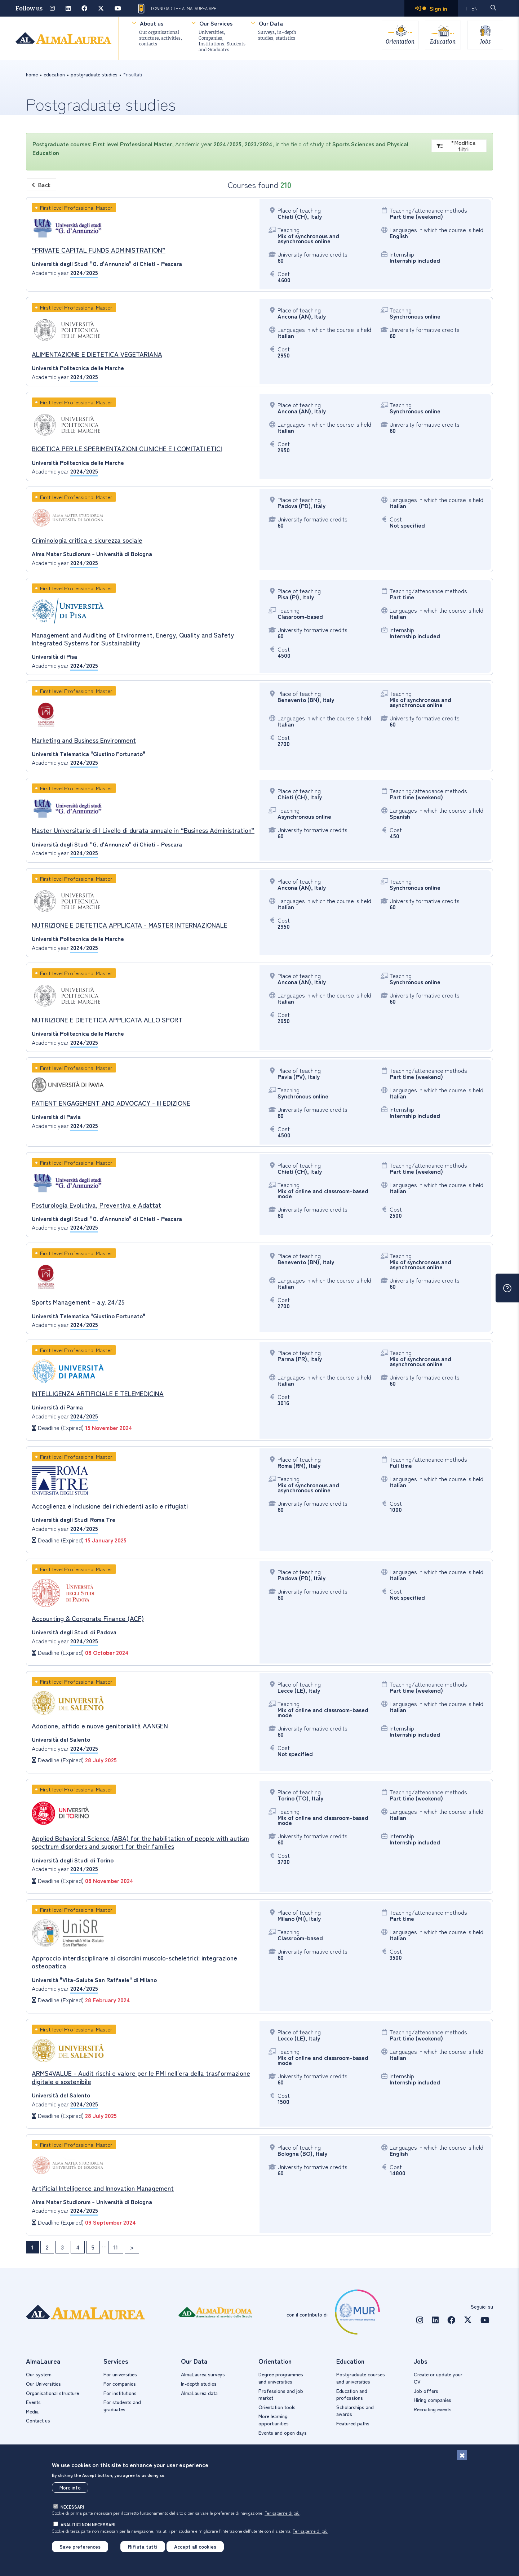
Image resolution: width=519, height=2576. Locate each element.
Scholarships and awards (355, 2410)
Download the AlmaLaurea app (176, 9)
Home (32, 74)
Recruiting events (433, 2409)
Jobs (485, 41)
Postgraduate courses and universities (360, 2378)
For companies (119, 2383)
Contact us (38, 2420)
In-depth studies (199, 2383)
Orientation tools (277, 2407)
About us (151, 23)
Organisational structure (52, 2393)
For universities (120, 2374)
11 (116, 2247)
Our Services (215, 23)
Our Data (271, 23)
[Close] (462, 2455)
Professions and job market (280, 2394)
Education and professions (351, 2394)
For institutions (120, 2393)
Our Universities (43, 2383)
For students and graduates (122, 2405)
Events (33, 2402)
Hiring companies (432, 2399)
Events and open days (282, 2432)
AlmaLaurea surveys (203, 2374)
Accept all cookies (195, 2546)
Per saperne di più (282, 2513)
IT (465, 8)
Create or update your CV (438, 2378)
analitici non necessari (88, 2524)
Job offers (426, 2390)
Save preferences (80, 2546)
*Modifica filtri (456, 145)
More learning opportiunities (273, 2419)
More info (70, 2487)
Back (41, 184)
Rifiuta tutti (143, 2546)
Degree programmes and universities (280, 2378)
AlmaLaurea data (199, 2393)
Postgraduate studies (94, 74)
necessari (72, 2507)
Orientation (398, 41)
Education (442, 41)
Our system (39, 2374)
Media (32, 2411)
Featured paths (352, 2423)
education (54, 74)
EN (474, 8)
